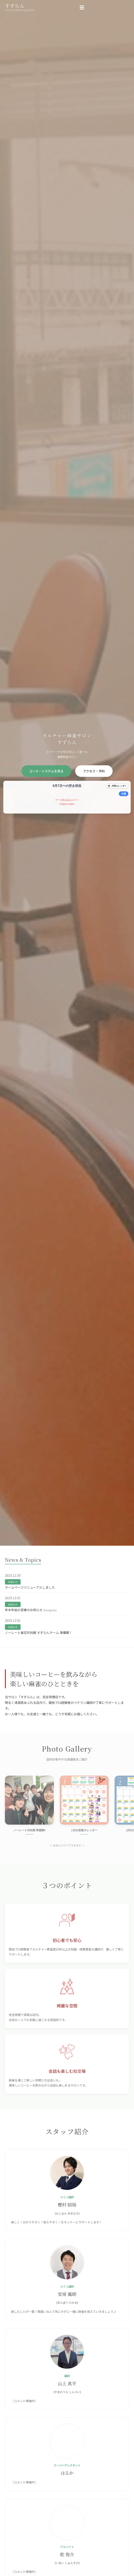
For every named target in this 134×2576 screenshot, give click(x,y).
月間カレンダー (117, 786)
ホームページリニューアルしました (30, 1590)
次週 (123, 793)
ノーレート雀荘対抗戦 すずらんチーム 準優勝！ (38, 1635)
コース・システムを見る (46, 771)
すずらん (19, 7)
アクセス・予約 (94, 771)
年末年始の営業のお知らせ (31, 1613)
